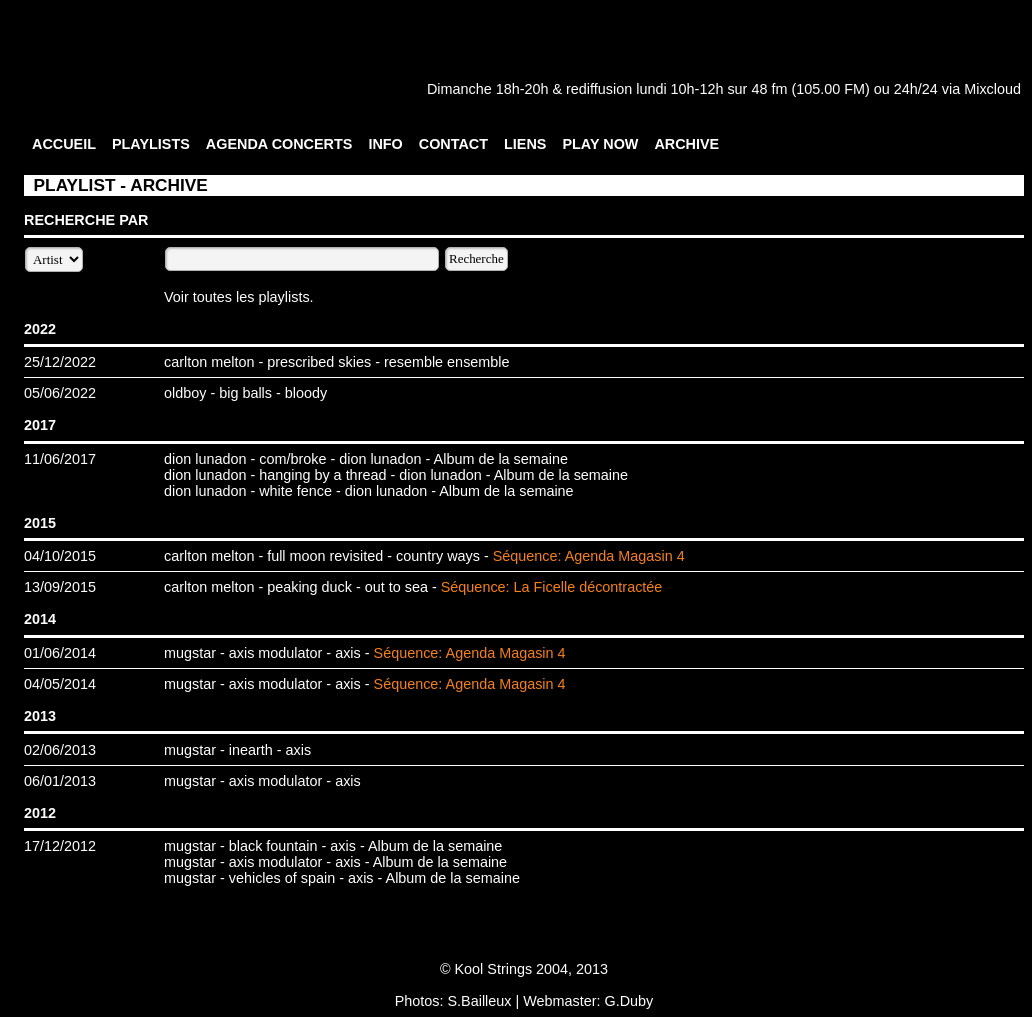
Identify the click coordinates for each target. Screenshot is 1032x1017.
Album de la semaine (501, 459)
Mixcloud (992, 89)
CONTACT (453, 144)
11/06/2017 (60, 459)
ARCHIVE (686, 144)
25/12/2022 (60, 362)
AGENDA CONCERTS (279, 144)
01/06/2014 (60, 653)
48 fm (769, 89)
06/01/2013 (60, 781)
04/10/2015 (60, 556)
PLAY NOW (600, 144)
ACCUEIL (64, 144)
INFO (385, 144)
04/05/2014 (60, 684)
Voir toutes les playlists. (239, 297)
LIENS (525, 144)
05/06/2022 (60, 393)
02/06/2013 (60, 750)
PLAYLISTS (151, 144)
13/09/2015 (60, 587)
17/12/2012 (60, 846)
